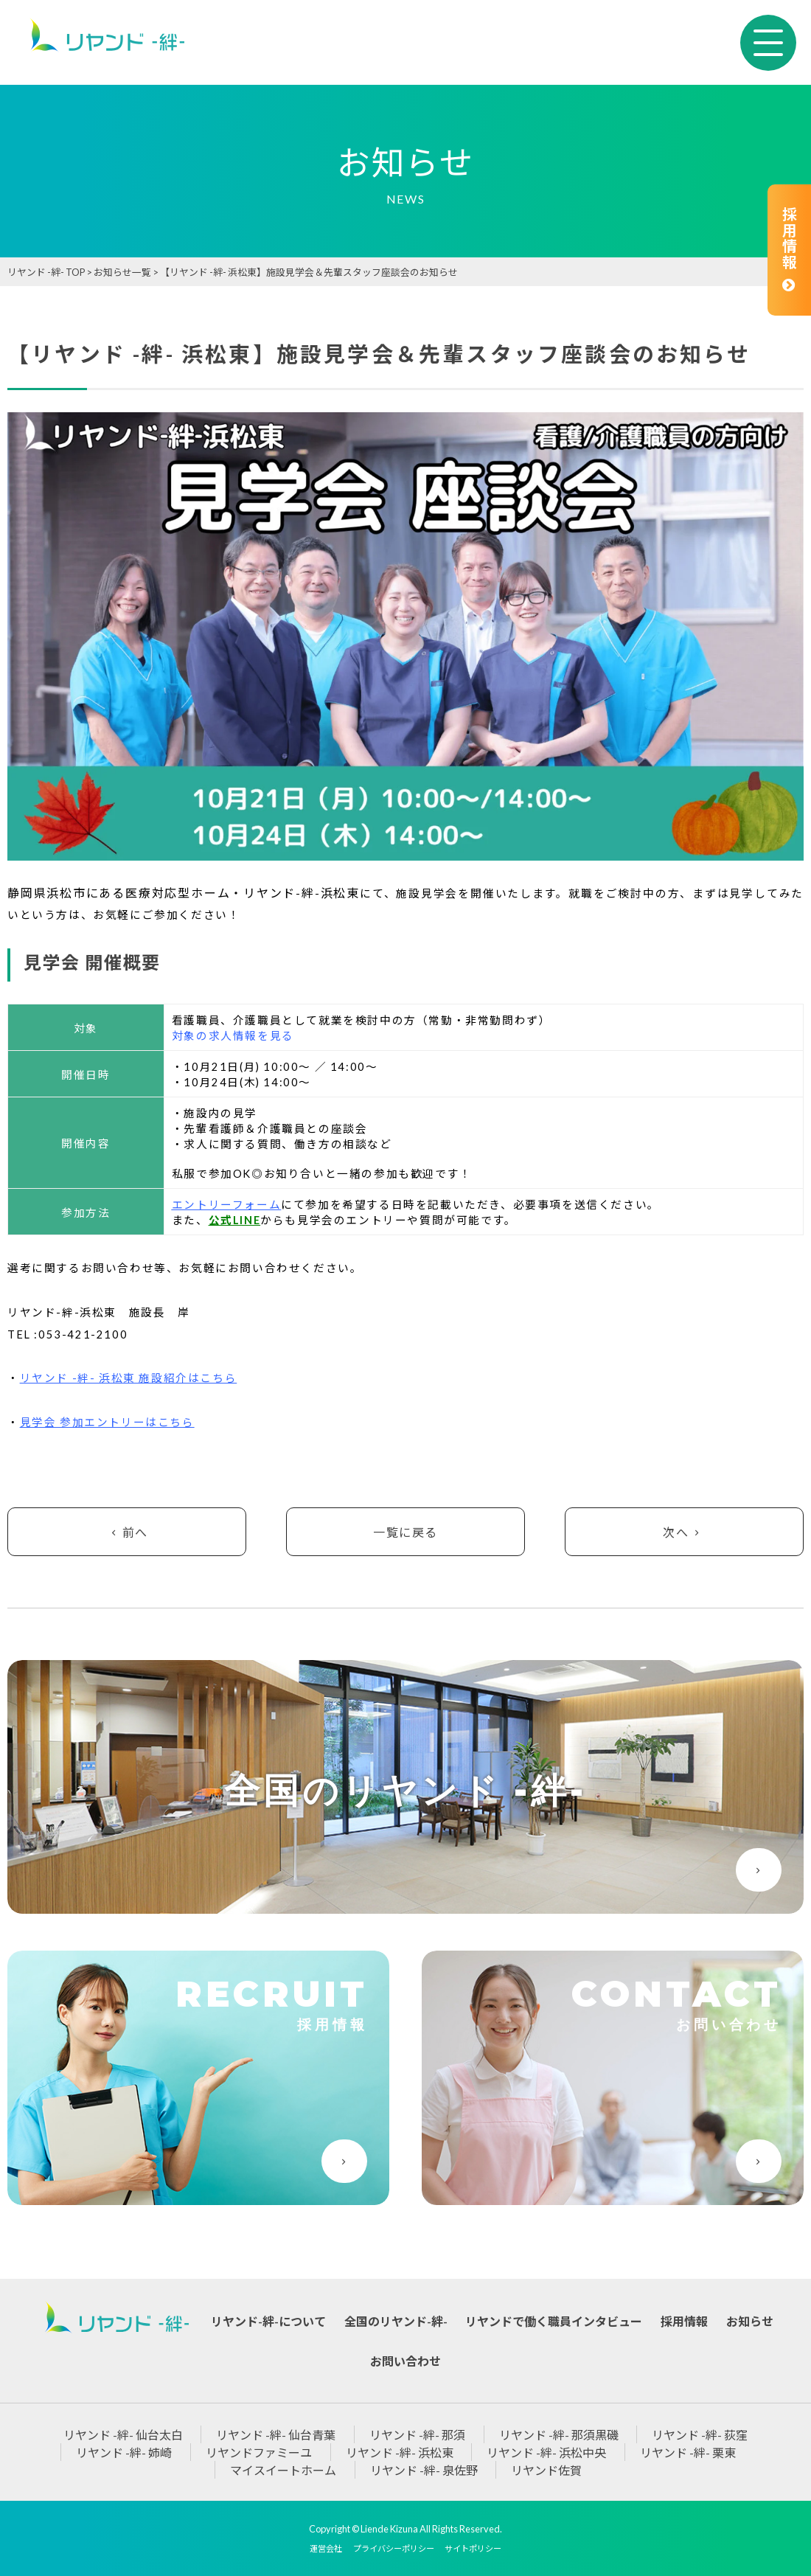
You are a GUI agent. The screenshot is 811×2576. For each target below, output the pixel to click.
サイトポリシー (473, 2548)
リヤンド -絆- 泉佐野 (424, 2470)
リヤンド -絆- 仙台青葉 (275, 2435)
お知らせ (749, 2321)
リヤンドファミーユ (259, 2452)
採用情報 (789, 250)
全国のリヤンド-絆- (396, 2321)
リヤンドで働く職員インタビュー (553, 2321)
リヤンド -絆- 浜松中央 (546, 2452)
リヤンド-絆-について (268, 2321)
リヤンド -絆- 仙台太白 (123, 2435)
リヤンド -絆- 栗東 (688, 2452)
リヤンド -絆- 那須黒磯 (559, 2435)
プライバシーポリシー (393, 2548)
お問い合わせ (405, 2361)
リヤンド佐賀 (546, 2470)
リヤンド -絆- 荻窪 (700, 2435)
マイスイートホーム (283, 2470)
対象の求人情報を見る (233, 1036)
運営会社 (326, 2548)
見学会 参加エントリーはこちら (107, 1422)
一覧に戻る (405, 1532)
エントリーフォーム (226, 1204)
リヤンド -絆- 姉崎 (124, 2452)
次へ (684, 1532)
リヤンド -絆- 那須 (417, 2435)
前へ (126, 1532)
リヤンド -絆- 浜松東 (399, 2452)
